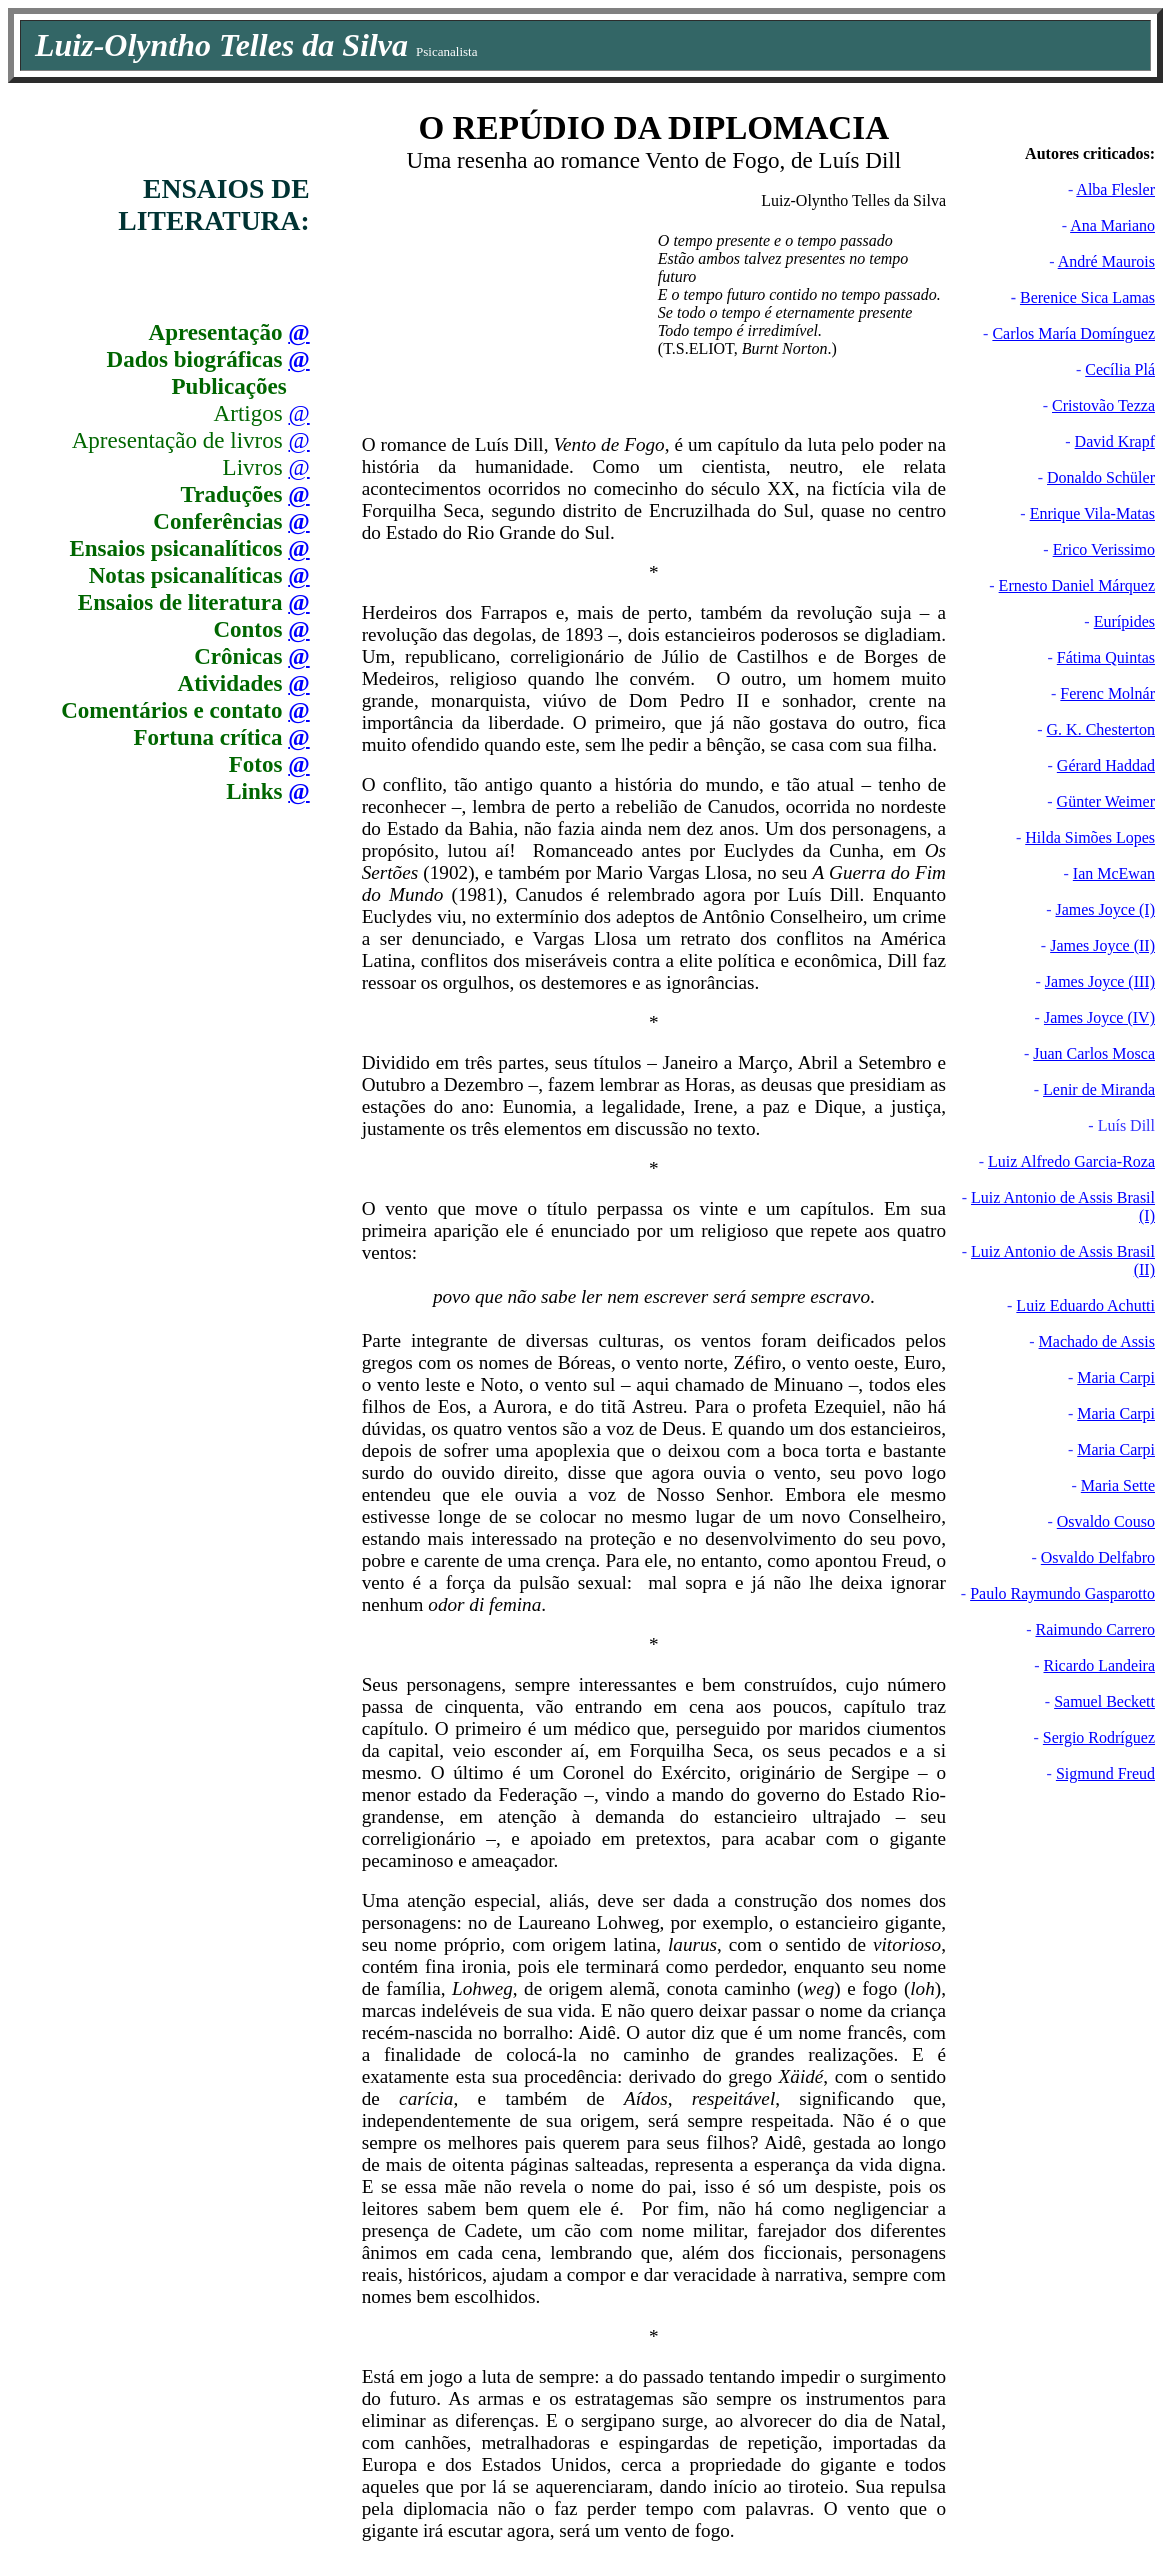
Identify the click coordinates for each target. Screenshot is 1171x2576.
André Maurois (1106, 261)
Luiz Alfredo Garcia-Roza (1071, 1161)
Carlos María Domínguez (1073, 333)
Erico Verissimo (1104, 549)
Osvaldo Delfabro (1098, 1557)
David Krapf (1115, 441)
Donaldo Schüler (1101, 477)
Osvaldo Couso (1106, 1521)
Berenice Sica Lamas (1087, 297)
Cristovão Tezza (1103, 405)
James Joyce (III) (1100, 981)
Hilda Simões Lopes (1090, 837)
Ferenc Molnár (1107, 693)
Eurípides (1124, 621)
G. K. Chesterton (1101, 729)
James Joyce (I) (1105, 909)
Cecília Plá (1120, 369)
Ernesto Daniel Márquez (1077, 585)
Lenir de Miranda (1099, 1089)
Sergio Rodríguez (1099, 1737)
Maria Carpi (1116, 1377)
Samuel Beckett (1104, 1701)
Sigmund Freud (1105, 1773)
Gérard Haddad (1106, 765)
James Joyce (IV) (1099, 1017)
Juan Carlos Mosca (1094, 1053)
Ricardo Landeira (1100, 1665)
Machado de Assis (1097, 1341)
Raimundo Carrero (1095, 1629)
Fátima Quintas (1106, 657)
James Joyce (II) (1102, 945)
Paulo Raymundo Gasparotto (1062, 1593)
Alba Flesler (1115, 189)
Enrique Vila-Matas (1092, 513)
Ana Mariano (1112, 225)
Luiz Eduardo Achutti (1085, 1305)
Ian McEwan (1114, 873)
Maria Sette (1118, 1485)
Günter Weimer (1106, 801)
